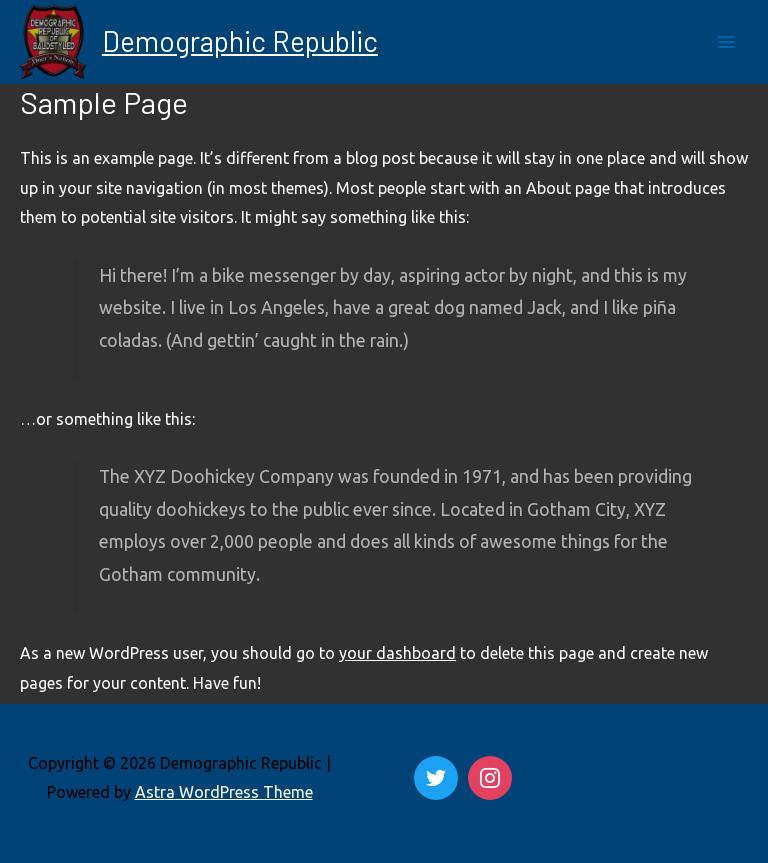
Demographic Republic (240, 41)
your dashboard (397, 653)
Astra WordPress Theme (224, 792)
